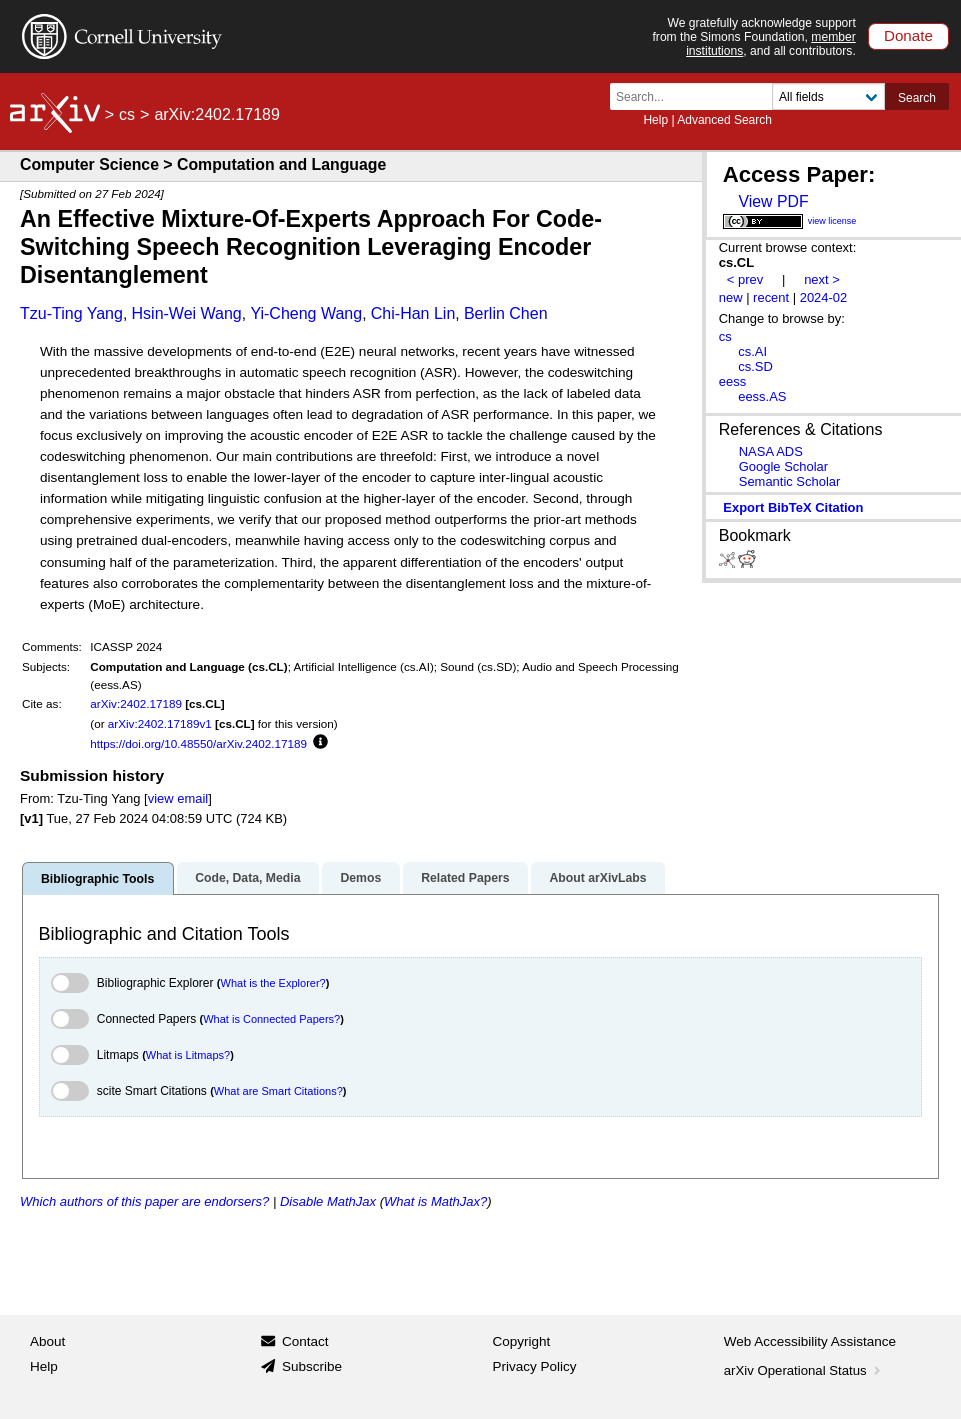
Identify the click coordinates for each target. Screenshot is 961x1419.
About (47, 1341)
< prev (745, 279)
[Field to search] (828, 96)
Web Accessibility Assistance (810, 1341)
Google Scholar (783, 466)
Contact (305, 1341)
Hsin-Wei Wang (187, 313)
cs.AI (752, 351)
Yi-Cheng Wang (306, 313)
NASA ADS (771, 451)
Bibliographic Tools (97, 879)
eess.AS (762, 396)
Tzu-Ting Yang (71, 313)
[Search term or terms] (697, 96)
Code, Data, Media (247, 878)
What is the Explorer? (273, 983)
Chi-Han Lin (413, 313)
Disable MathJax (328, 1201)
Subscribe (312, 1366)
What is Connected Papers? (271, 1019)
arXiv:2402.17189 (136, 703)
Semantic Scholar (790, 481)
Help (655, 120)
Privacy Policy (535, 1366)
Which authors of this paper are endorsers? (144, 1201)
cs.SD (755, 366)
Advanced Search (724, 120)
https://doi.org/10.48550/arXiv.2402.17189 (198, 743)
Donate (908, 35)
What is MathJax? (435, 1201)
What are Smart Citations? (278, 1091)
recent (771, 297)
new (731, 297)
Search (917, 98)
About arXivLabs (597, 878)
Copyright (522, 1341)
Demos (360, 878)
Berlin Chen (506, 313)
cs (127, 114)
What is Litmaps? (188, 1055)
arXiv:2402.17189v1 (160, 723)
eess (732, 381)
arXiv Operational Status (804, 1370)
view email (178, 798)
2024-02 (824, 297)
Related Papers (465, 878)
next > (822, 279)
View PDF (773, 201)
